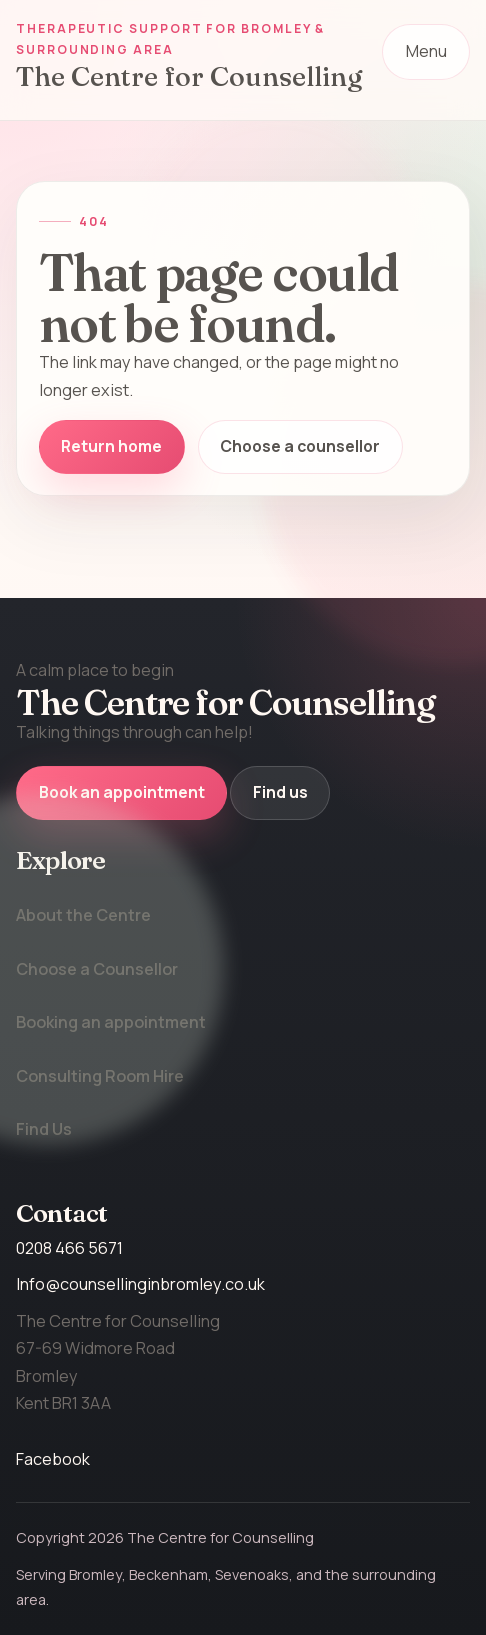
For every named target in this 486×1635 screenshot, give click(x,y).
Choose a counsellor (300, 446)
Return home (111, 446)
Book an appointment (122, 792)
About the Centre (83, 915)
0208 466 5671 (69, 1248)
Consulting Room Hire (100, 1076)
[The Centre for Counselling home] (191, 54)
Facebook (53, 1459)
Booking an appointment (111, 1022)
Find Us (44, 1129)
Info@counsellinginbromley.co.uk (140, 1284)
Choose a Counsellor (97, 969)
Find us (280, 792)
